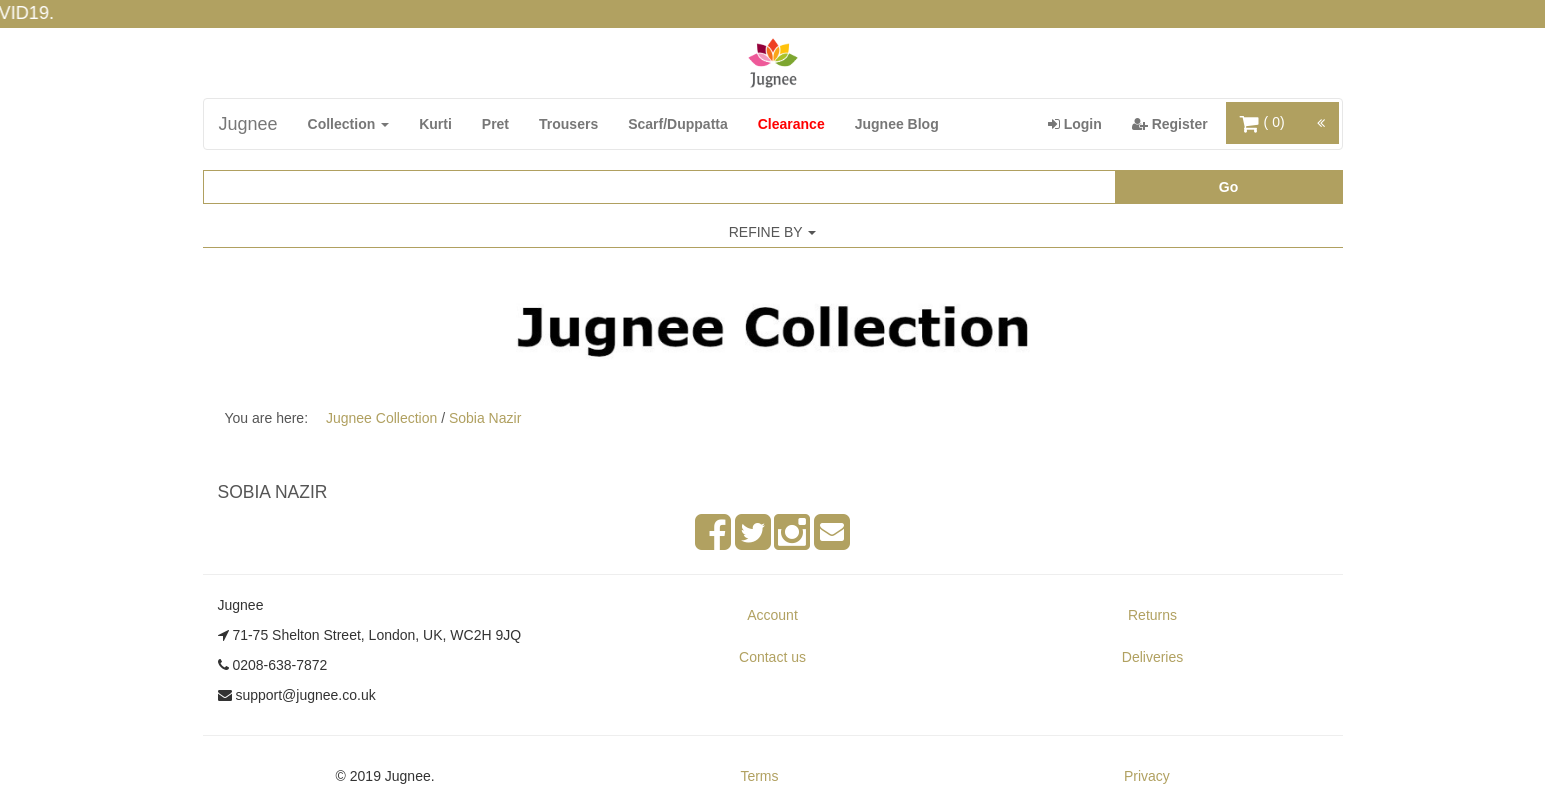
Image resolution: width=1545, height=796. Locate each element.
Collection (349, 124)
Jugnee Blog (897, 124)
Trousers (568, 124)
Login (1082, 122)
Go (1228, 187)
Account (772, 615)
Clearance (791, 124)
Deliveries (1152, 657)
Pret (495, 124)
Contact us (772, 657)
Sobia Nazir (485, 418)
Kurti (435, 124)
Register (1177, 122)
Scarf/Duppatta (678, 124)
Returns (1152, 615)
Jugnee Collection (381, 418)
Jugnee (248, 124)
